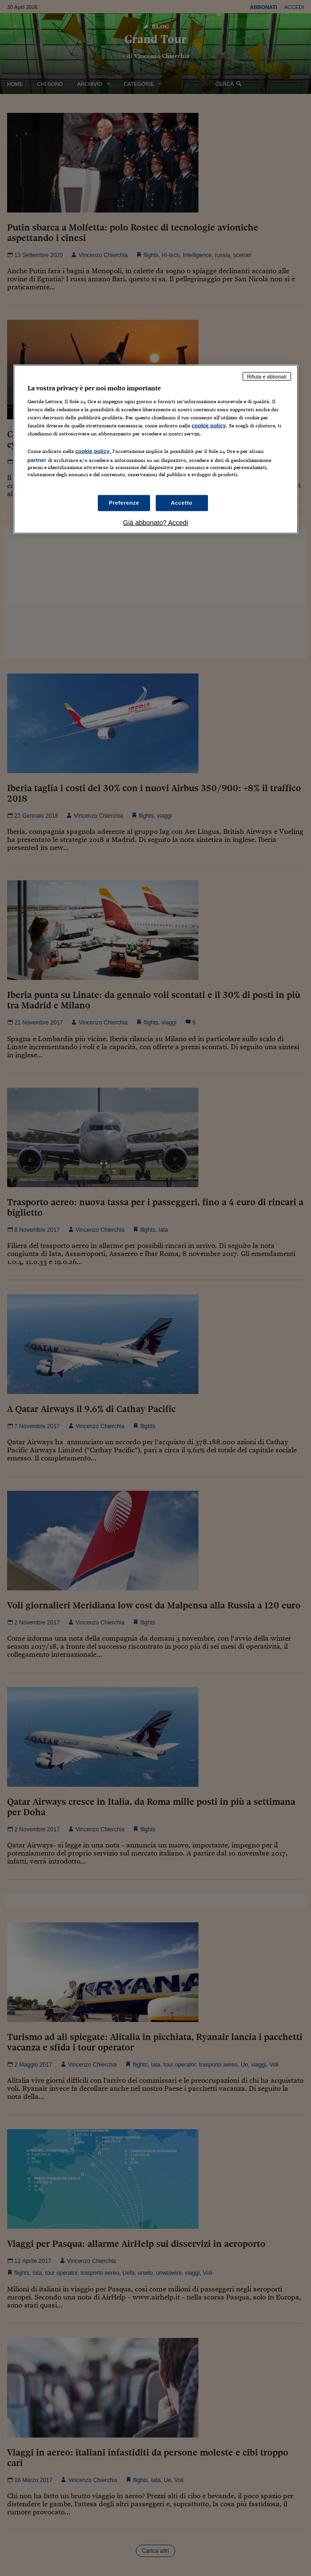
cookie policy (209, 425)
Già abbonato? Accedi (155, 522)
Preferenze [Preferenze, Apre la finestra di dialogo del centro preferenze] (124, 502)
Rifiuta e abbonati (267, 376)
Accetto (182, 502)
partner (37, 459)
